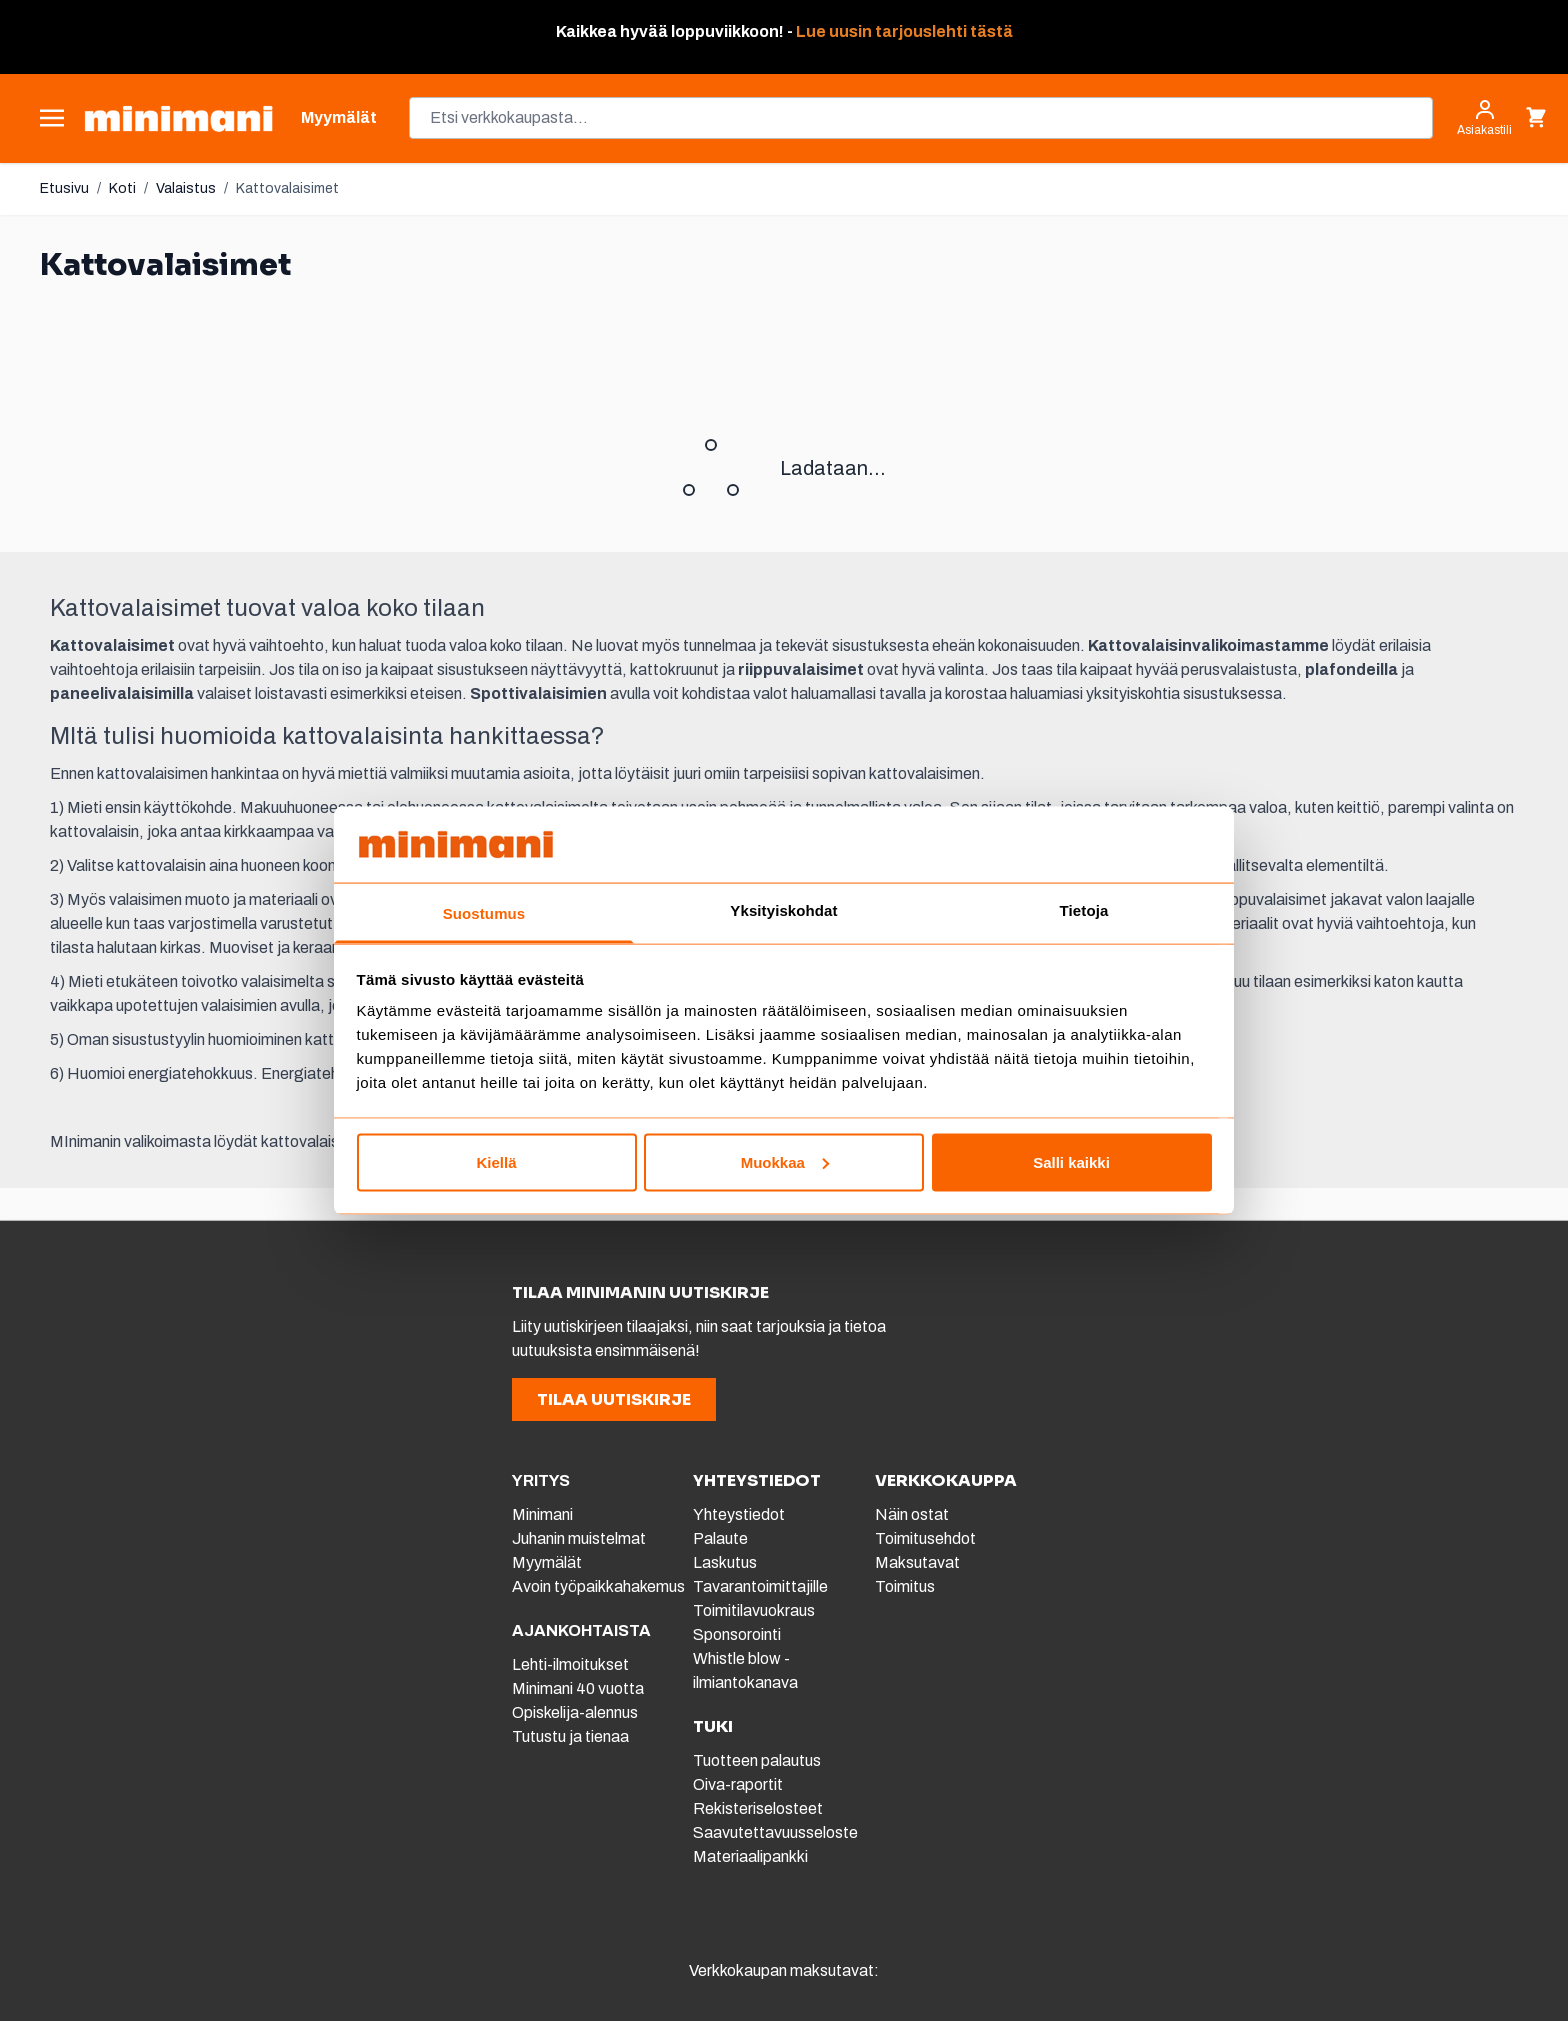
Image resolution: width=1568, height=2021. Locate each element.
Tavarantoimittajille (760, 1586)
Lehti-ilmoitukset (570, 1664)
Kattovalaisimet (287, 188)
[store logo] (178, 118)
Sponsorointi (737, 1634)
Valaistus (186, 188)
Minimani (542, 1514)
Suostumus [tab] (484, 913)
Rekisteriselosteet (758, 1808)
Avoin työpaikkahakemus (598, 1586)
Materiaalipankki (750, 1856)
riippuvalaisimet (801, 669)
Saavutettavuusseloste (775, 1832)
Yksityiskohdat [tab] (783, 910)
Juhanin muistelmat (579, 1538)
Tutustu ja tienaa (570, 1736)
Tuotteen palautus (758, 1760)
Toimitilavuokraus (754, 1610)
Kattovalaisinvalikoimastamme (1208, 645)
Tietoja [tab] (1084, 910)
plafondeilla (1351, 669)
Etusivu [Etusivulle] (64, 188)
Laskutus (725, 1562)
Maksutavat (917, 1562)
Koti (122, 188)
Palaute (720, 1538)
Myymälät (547, 1562)
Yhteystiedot (739, 1514)
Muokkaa (785, 1161)
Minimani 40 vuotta (578, 1688)
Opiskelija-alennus (575, 1712)
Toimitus (905, 1586)
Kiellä (496, 1161)
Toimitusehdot (925, 1538)
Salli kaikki (1071, 1161)
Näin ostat (912, 1514)
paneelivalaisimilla (122, 693)
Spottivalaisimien (538, 693)
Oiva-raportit (738, 1784)
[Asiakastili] (1484, 118)
